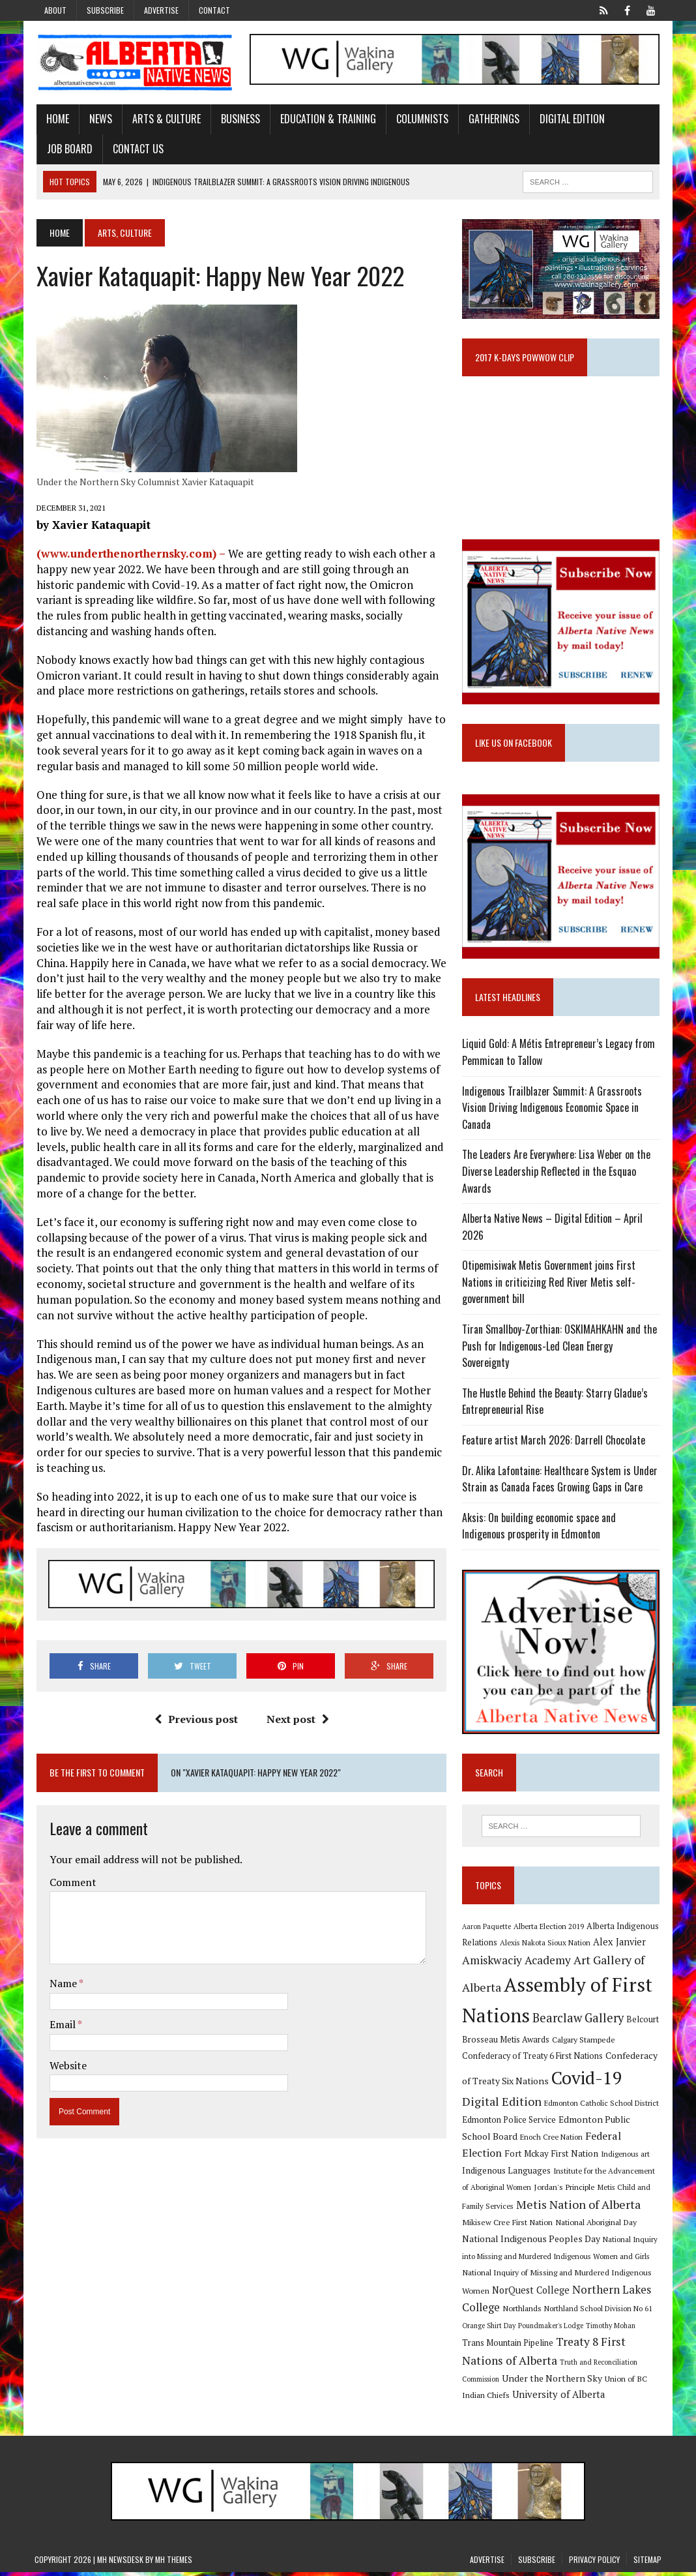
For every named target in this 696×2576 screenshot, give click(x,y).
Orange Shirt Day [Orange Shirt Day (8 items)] (489, 2329)
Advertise (161, 10)
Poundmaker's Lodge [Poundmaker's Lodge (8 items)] (551, 2329)
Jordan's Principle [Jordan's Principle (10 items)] (565, 2190)
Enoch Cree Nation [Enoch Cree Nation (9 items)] (552, 2141)
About (55, 10)
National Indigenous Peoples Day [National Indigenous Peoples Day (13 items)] (532, 2242)
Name (62, 1969)
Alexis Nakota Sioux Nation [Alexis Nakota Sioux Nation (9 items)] (545, 1947)
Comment (71, 1867)
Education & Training (326, 119)
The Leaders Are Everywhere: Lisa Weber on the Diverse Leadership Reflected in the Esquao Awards (557, 1174)
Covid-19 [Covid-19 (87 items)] (587, 2081)
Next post (297, 1704)
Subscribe (105, 10)
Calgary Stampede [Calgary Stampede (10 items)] (584, 2043)
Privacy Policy (594, 2563)
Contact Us (136, 149)
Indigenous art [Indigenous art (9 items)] (626, 2158)
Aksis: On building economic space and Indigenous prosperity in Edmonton (539, 1529)
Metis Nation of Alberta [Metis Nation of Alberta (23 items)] (579, 2208)
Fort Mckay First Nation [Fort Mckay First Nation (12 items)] (552, 2157)
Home (55, 119)
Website (66, 2050)
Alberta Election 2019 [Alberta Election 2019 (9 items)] (549, 1930)
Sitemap (647, 2563)
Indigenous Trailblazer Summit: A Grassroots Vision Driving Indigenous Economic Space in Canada (553, 1110)
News (98, 119)
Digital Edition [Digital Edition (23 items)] (502, 2106)
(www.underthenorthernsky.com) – (130, 553)
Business (238, 119)
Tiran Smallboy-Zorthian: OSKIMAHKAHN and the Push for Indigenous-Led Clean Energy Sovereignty (560, 1349)
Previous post (195, 1704)
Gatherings (492, 119)
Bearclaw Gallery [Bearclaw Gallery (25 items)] (578, 2021)
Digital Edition (570, 119)
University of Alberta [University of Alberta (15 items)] (509, 2399)
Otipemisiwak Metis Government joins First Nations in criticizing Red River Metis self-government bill (549, 1285)
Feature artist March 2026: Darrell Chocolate (554, 1443)
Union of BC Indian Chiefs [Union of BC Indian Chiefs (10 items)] (584, 2382)
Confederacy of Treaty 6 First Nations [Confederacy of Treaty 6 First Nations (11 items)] (533, 2059)
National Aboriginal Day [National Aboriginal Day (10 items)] (596, 2226)
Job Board (68, 149)
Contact (214, 10)
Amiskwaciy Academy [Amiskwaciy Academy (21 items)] (517, 1963)
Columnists (420, 119)
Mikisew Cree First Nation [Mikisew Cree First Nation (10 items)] (508, 2226)
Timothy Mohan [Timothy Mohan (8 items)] (611, 2329)
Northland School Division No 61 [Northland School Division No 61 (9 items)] (599, 2313)
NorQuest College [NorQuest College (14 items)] (531, 2294)
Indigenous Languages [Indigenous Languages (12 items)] (507, 2174)
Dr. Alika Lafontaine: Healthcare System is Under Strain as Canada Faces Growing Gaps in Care (560, 1481)
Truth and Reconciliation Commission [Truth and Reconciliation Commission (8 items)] (562, 2366)
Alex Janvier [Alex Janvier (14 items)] (620, 1946)
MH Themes (173, 2563)
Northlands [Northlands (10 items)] (522, 2312)
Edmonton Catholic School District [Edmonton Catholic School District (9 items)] (602, 2107)
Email (62, 2009)
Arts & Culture (164, 119)
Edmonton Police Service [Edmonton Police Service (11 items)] (510, 2123)
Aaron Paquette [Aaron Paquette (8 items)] (487, 1930)
